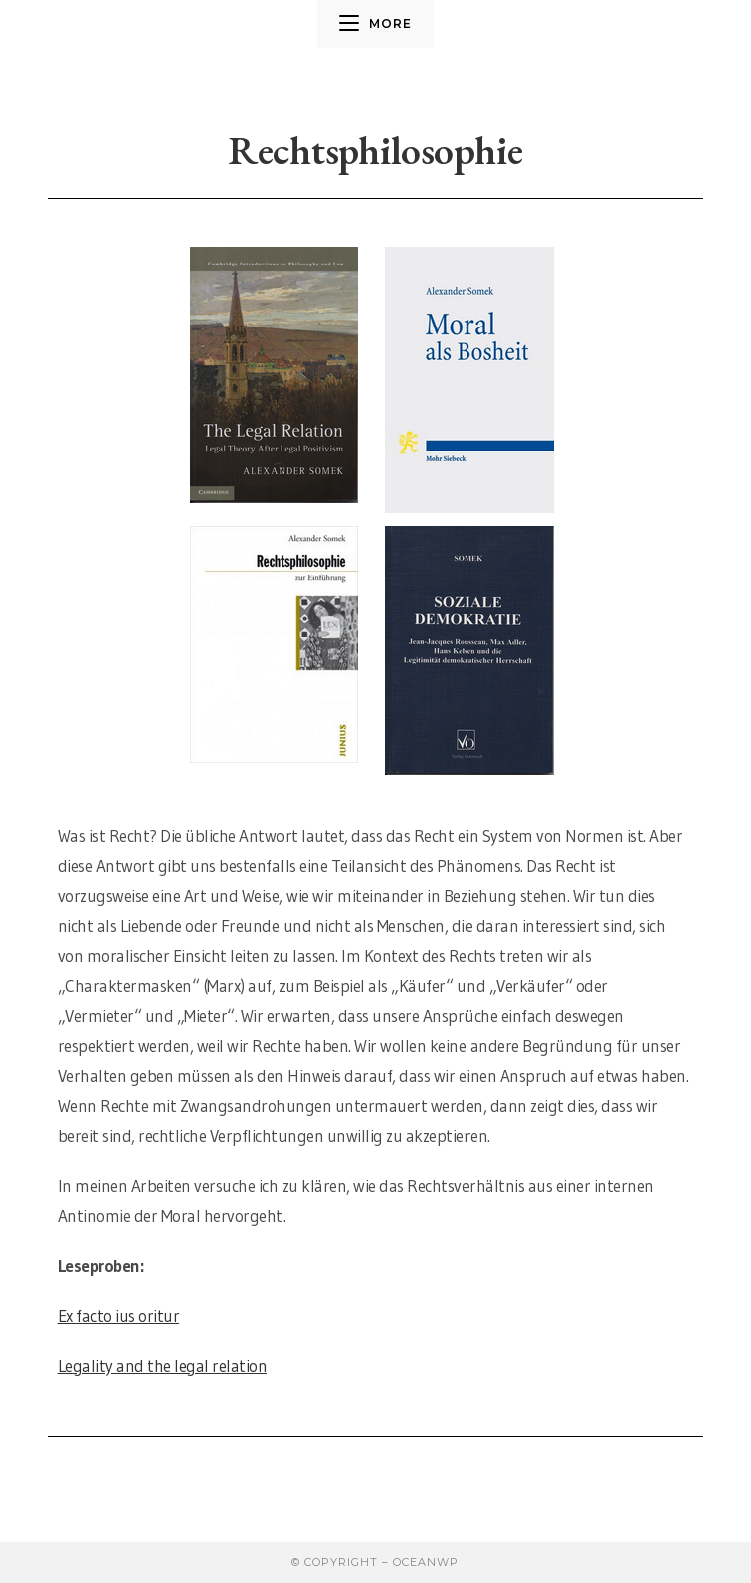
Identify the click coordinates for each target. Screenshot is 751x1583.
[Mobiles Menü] (375, 24)
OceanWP (426, 1562)
